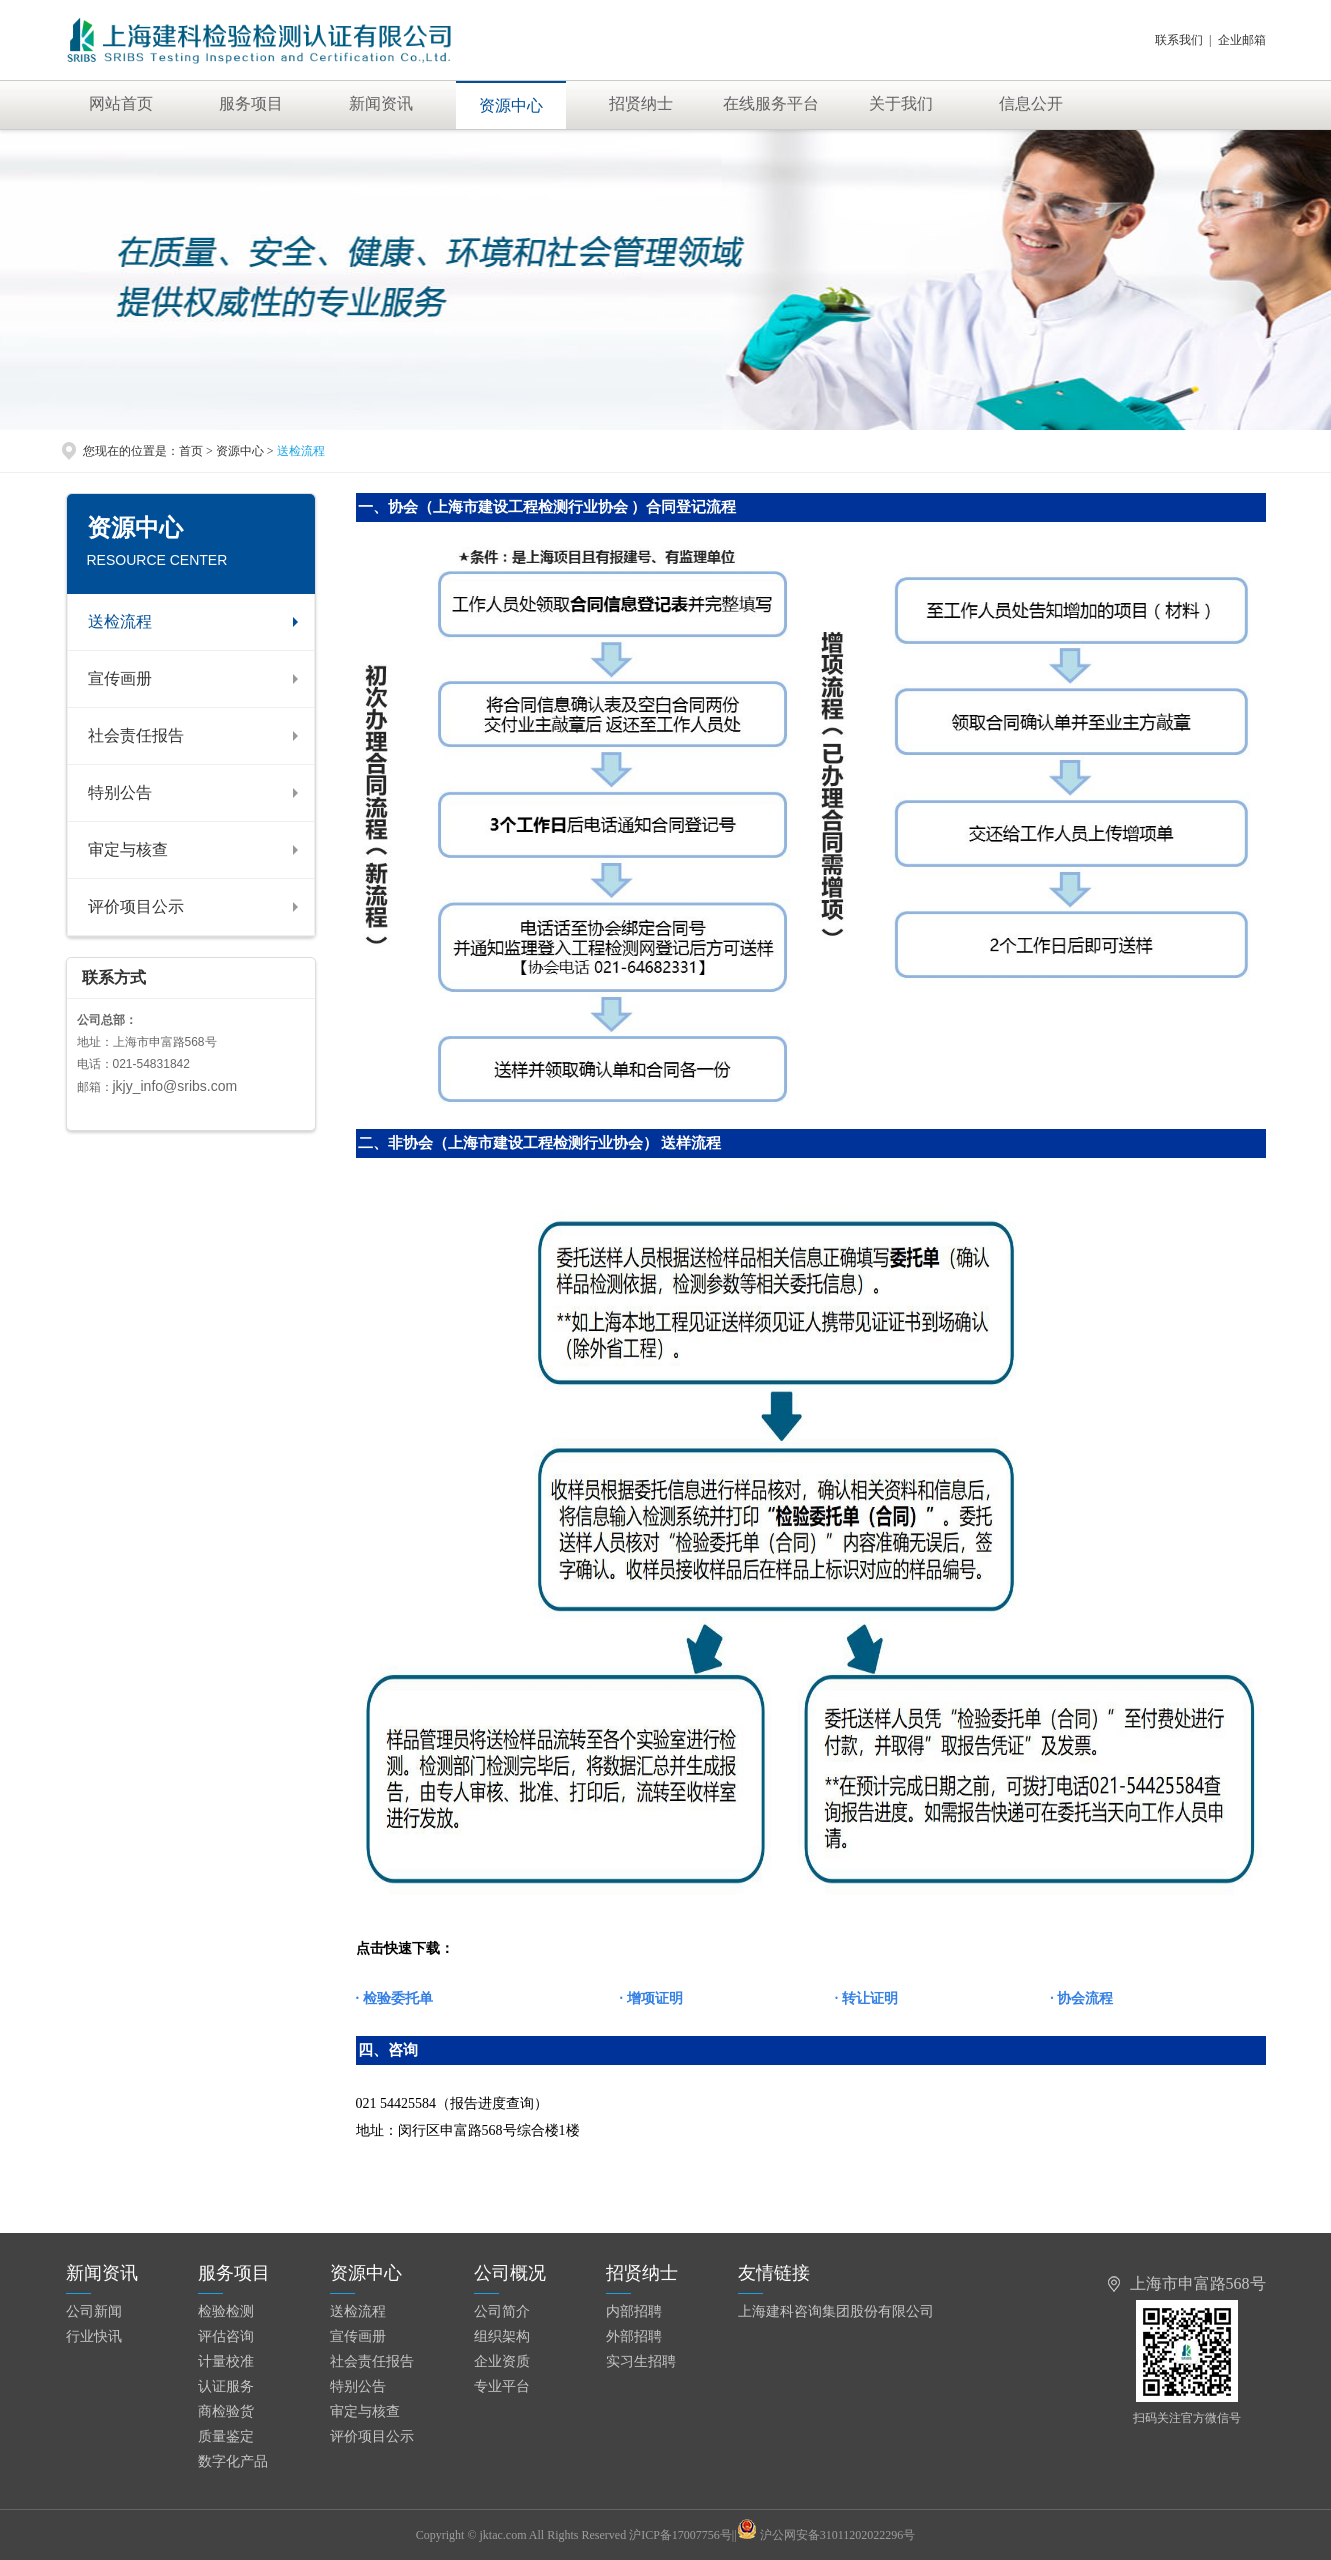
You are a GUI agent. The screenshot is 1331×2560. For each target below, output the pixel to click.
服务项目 (251, 103)
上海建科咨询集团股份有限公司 (836, 2311)
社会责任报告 (136, 735)
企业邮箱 (1242, 40)
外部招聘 (634, 2336)
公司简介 (502, 2311)
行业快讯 (94, 2336)
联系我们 (1179, 40)
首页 (191, 451)
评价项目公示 (136, 906)
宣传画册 (120, 678)
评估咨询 (226, 2336)
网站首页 (121, 103)
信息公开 (1031, 103)
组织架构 (502, 2336)
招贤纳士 (641, 103)
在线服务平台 (771, 103)
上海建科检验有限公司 (282, 40)
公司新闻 (94, 2311)
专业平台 (502, 2386)
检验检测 (226, 2311)
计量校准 (226, 2361)
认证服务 (226, 2386)
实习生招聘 (641, 2361)
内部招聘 (634, 2311)
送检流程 (120, 621)
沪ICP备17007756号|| (692, 2535)
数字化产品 (233, 2461)
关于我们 (901, 103)
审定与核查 (128, 849)
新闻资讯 (381, 103)
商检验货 (226, 2411)
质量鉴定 (226, 2436)
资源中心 (511, 105)
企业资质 (502, 2361)
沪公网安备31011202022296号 (838, 2535)
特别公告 (120, 792)
